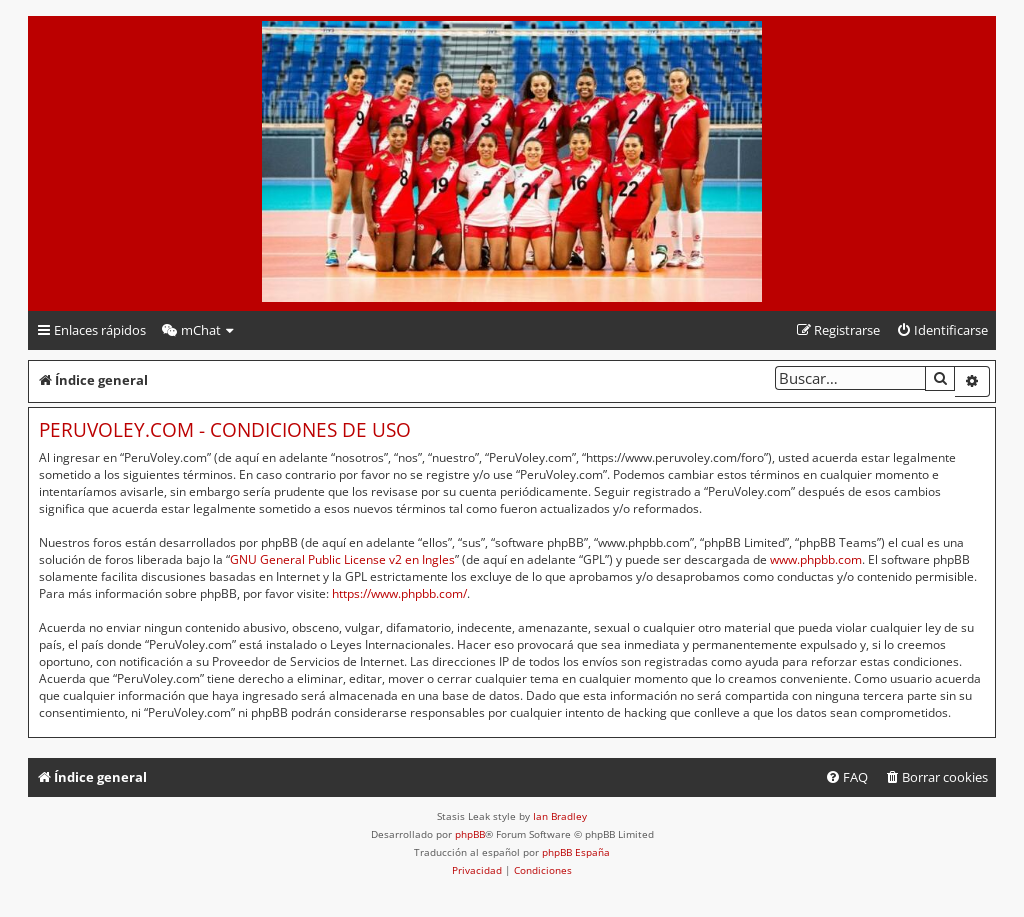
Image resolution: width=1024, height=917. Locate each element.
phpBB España (576, 852)
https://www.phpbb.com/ (399, 593)
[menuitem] (199, 330)
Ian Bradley (560, 816)
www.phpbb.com (816, 559)
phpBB (470, 834)
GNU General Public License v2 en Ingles (342, 559)
